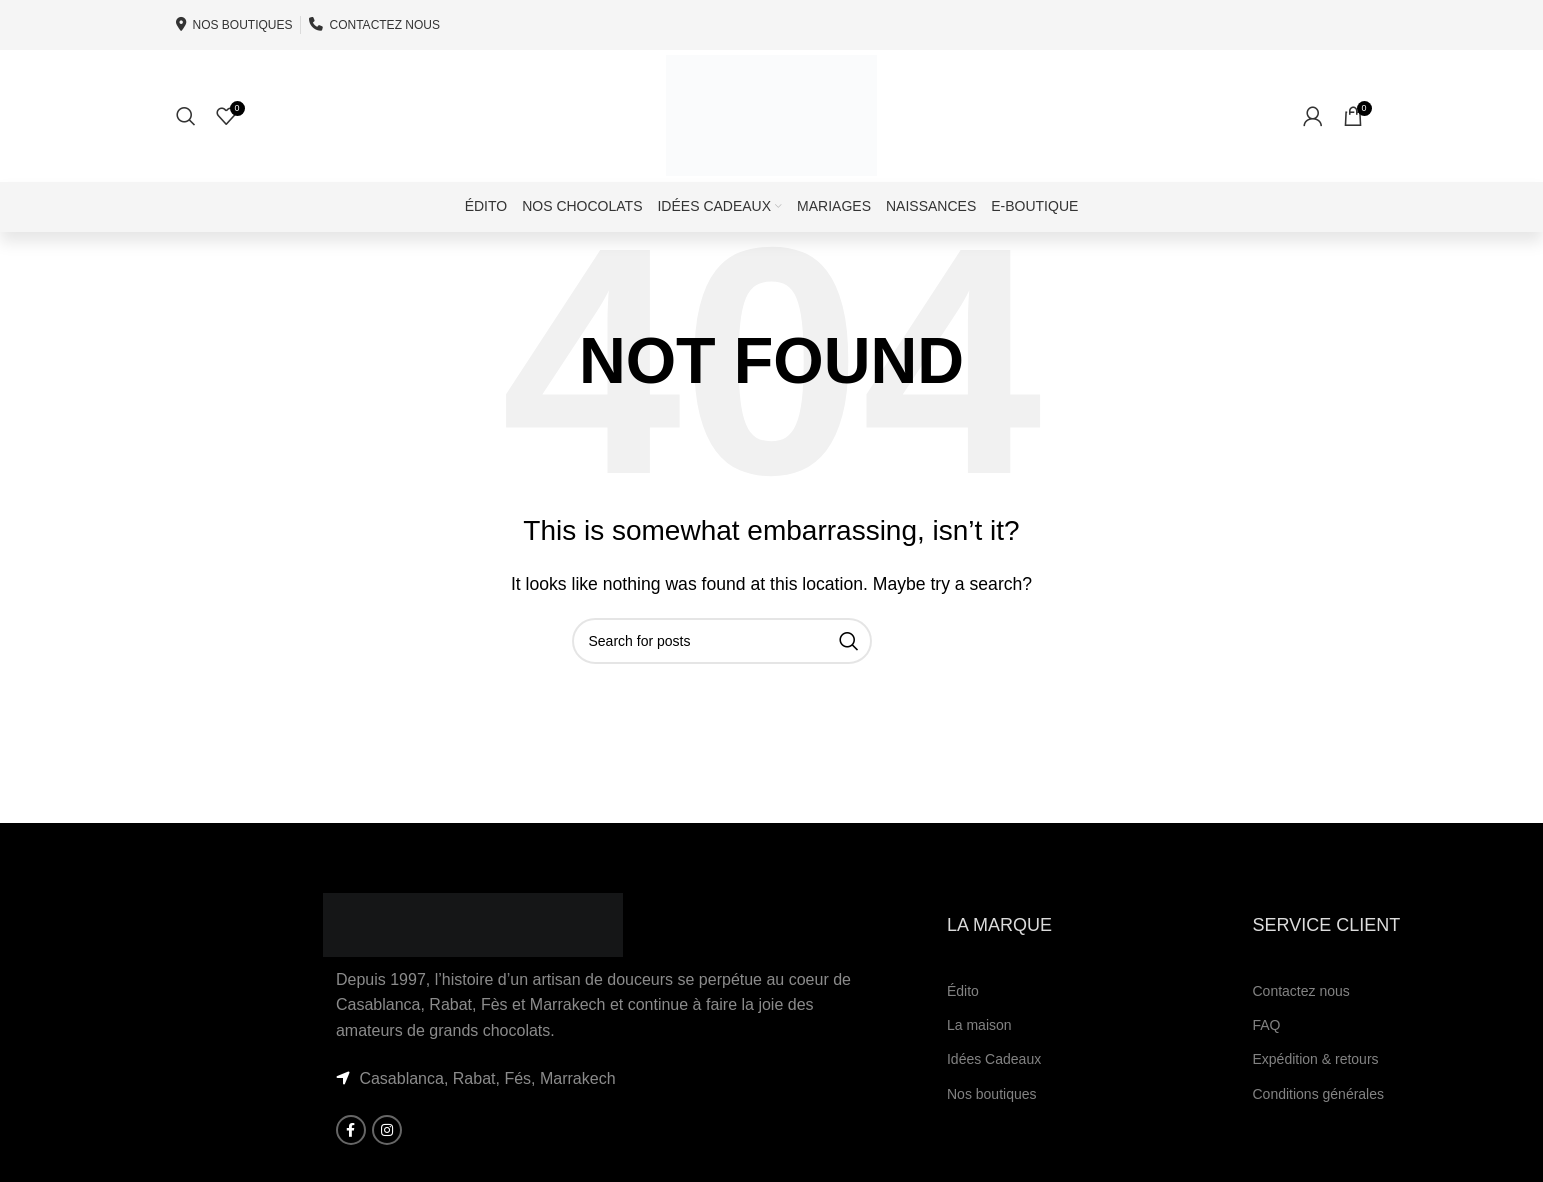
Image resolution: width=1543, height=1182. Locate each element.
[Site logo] (772, 128)
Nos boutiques (992, 1122)
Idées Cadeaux (994, 1088)
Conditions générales (1318, 1122)
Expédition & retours (1315, 1088)
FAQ (1266, 1054)
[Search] (186, 130)
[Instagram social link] (387, 1159)
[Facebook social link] (351, 1159)
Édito (963, 1020)
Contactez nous (1300, 1020)
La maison (979, 1054)
